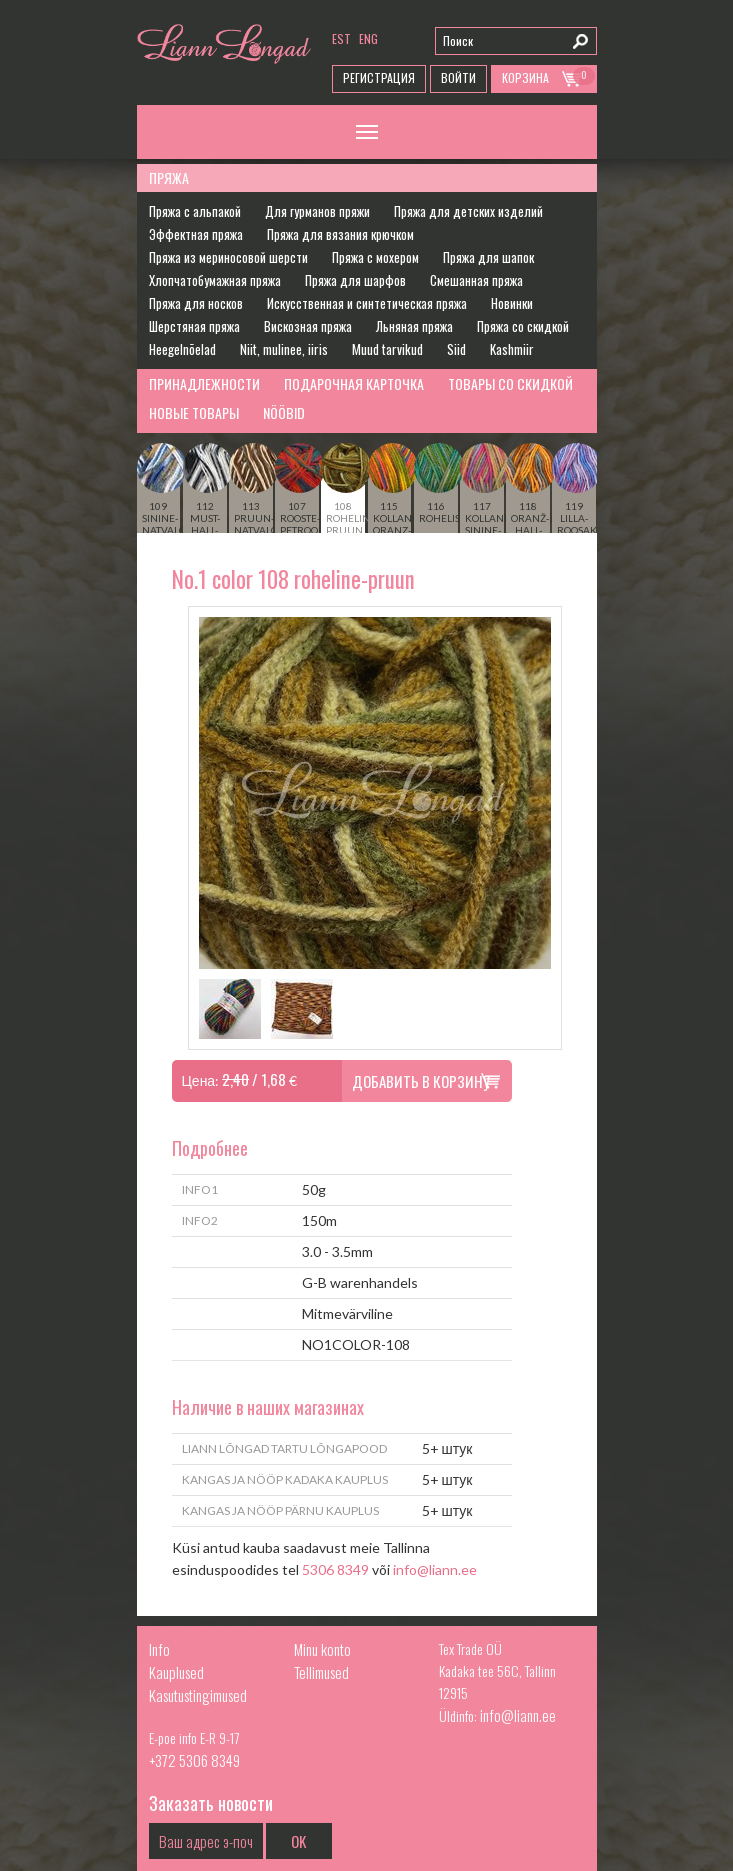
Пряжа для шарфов (355, 280)
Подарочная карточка (354, 383)
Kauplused (176, 1672)
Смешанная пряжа (476, 280)
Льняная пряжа (414, 326)
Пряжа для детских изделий (468, 211)
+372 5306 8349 (194, 1760)
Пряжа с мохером (375, 257)
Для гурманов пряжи (317, 211)
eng (368, 38)
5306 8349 (335, 1569)
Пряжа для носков (196, 303)
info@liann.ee (435, 1569)
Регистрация (379, 77)
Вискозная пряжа (308, 326)
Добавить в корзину (421, 1081)
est (341, 38)
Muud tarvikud (387, 349)
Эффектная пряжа (196, 234)
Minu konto (322, 1649)
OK (298, 1841)
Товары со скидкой (510, 383)
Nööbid (284, 412)
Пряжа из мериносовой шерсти (228, 257)
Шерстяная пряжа (194, 326)
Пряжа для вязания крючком (340, 234)
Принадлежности (204, 383)
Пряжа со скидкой (523, 326)
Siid (456, 349)
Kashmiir (512, 349)
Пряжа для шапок (488, 257)
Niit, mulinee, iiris (284, 349)
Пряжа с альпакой (195, 211)
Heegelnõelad (182, 349)
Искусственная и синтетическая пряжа (367, 303)
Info (159, 1649)
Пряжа (169, 177)
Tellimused (321, 1672)
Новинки (512, 303)
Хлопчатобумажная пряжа (215, 280)
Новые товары (194, 412)
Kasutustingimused (198, 1695)
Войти (458, 77)
